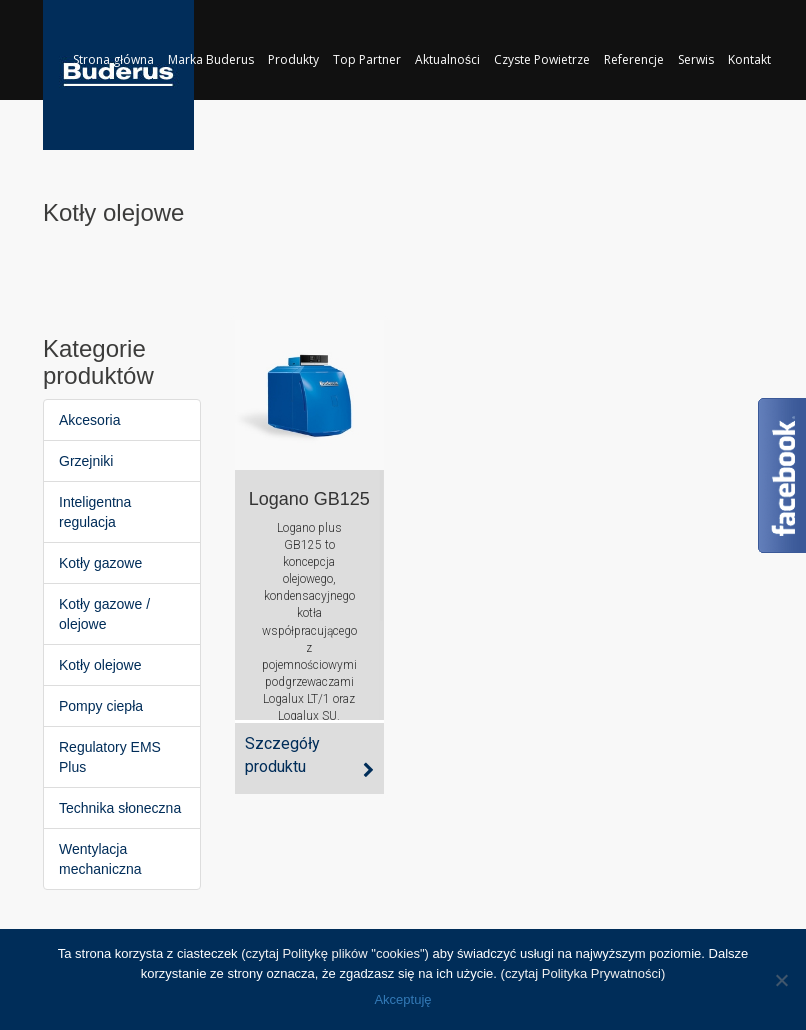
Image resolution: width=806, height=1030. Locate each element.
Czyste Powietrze (542, 59)
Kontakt (749, 59)
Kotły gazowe (100, 563)
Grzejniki (86, 461)
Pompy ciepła (101, 706)
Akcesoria (89, 420)
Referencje (634, 59)
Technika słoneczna (120, 808)
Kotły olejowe (100, 665)
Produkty (293, 59)
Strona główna (113, 59)
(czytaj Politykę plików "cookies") (335, 953)
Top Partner (367, 59)
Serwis (696, 59)
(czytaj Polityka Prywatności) (583, 973)
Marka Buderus (211, 59)
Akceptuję (402, 999)
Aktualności (447, 59)
